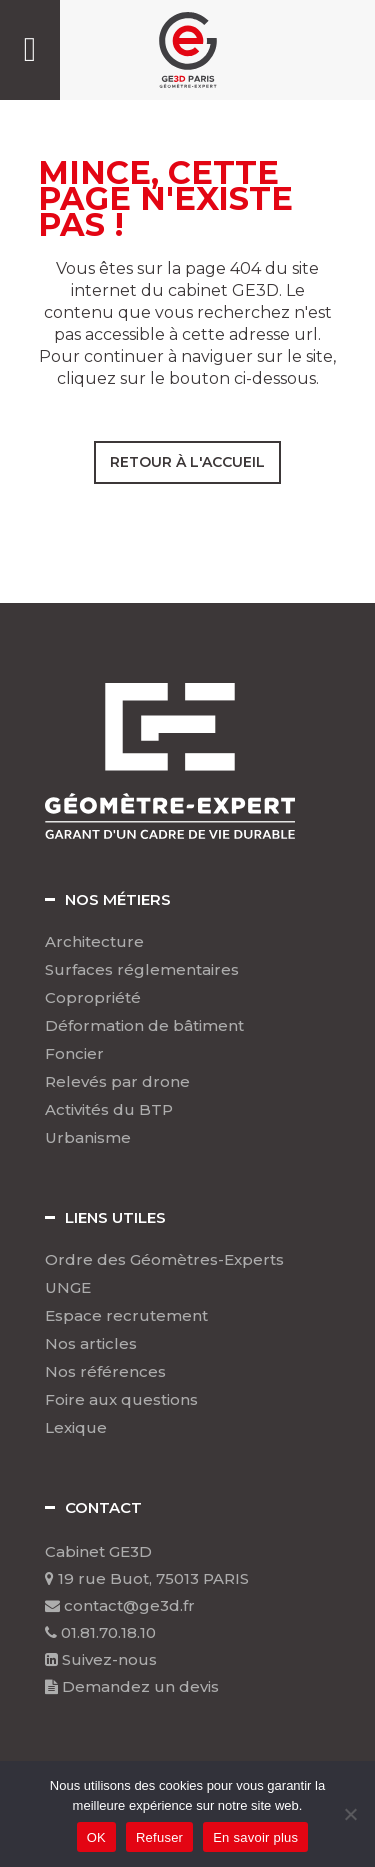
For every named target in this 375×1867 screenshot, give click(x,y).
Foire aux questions (121, 1400)
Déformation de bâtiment (144, 1026)
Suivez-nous (101, 1659)
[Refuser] (350, 1814)
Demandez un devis (132, 1686)
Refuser (159, 1837)
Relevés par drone (117, 1082)
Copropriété (93, 998)
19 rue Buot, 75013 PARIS (147, 1578)
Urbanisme (88, 1138)
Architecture (94, 942)
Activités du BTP (109, 1110)
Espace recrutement (126, 1316)
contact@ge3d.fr (120, 1605)
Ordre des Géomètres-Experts (164, 1260)
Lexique (76, 1428)
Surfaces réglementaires (142, 970)
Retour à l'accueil (187, 462)
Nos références (105, 1372)
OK (96, 1837)
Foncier (74, 1054)
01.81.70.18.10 (100, 1632)
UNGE (68, 1288)
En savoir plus (255, 1837)
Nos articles (91, 1344)
